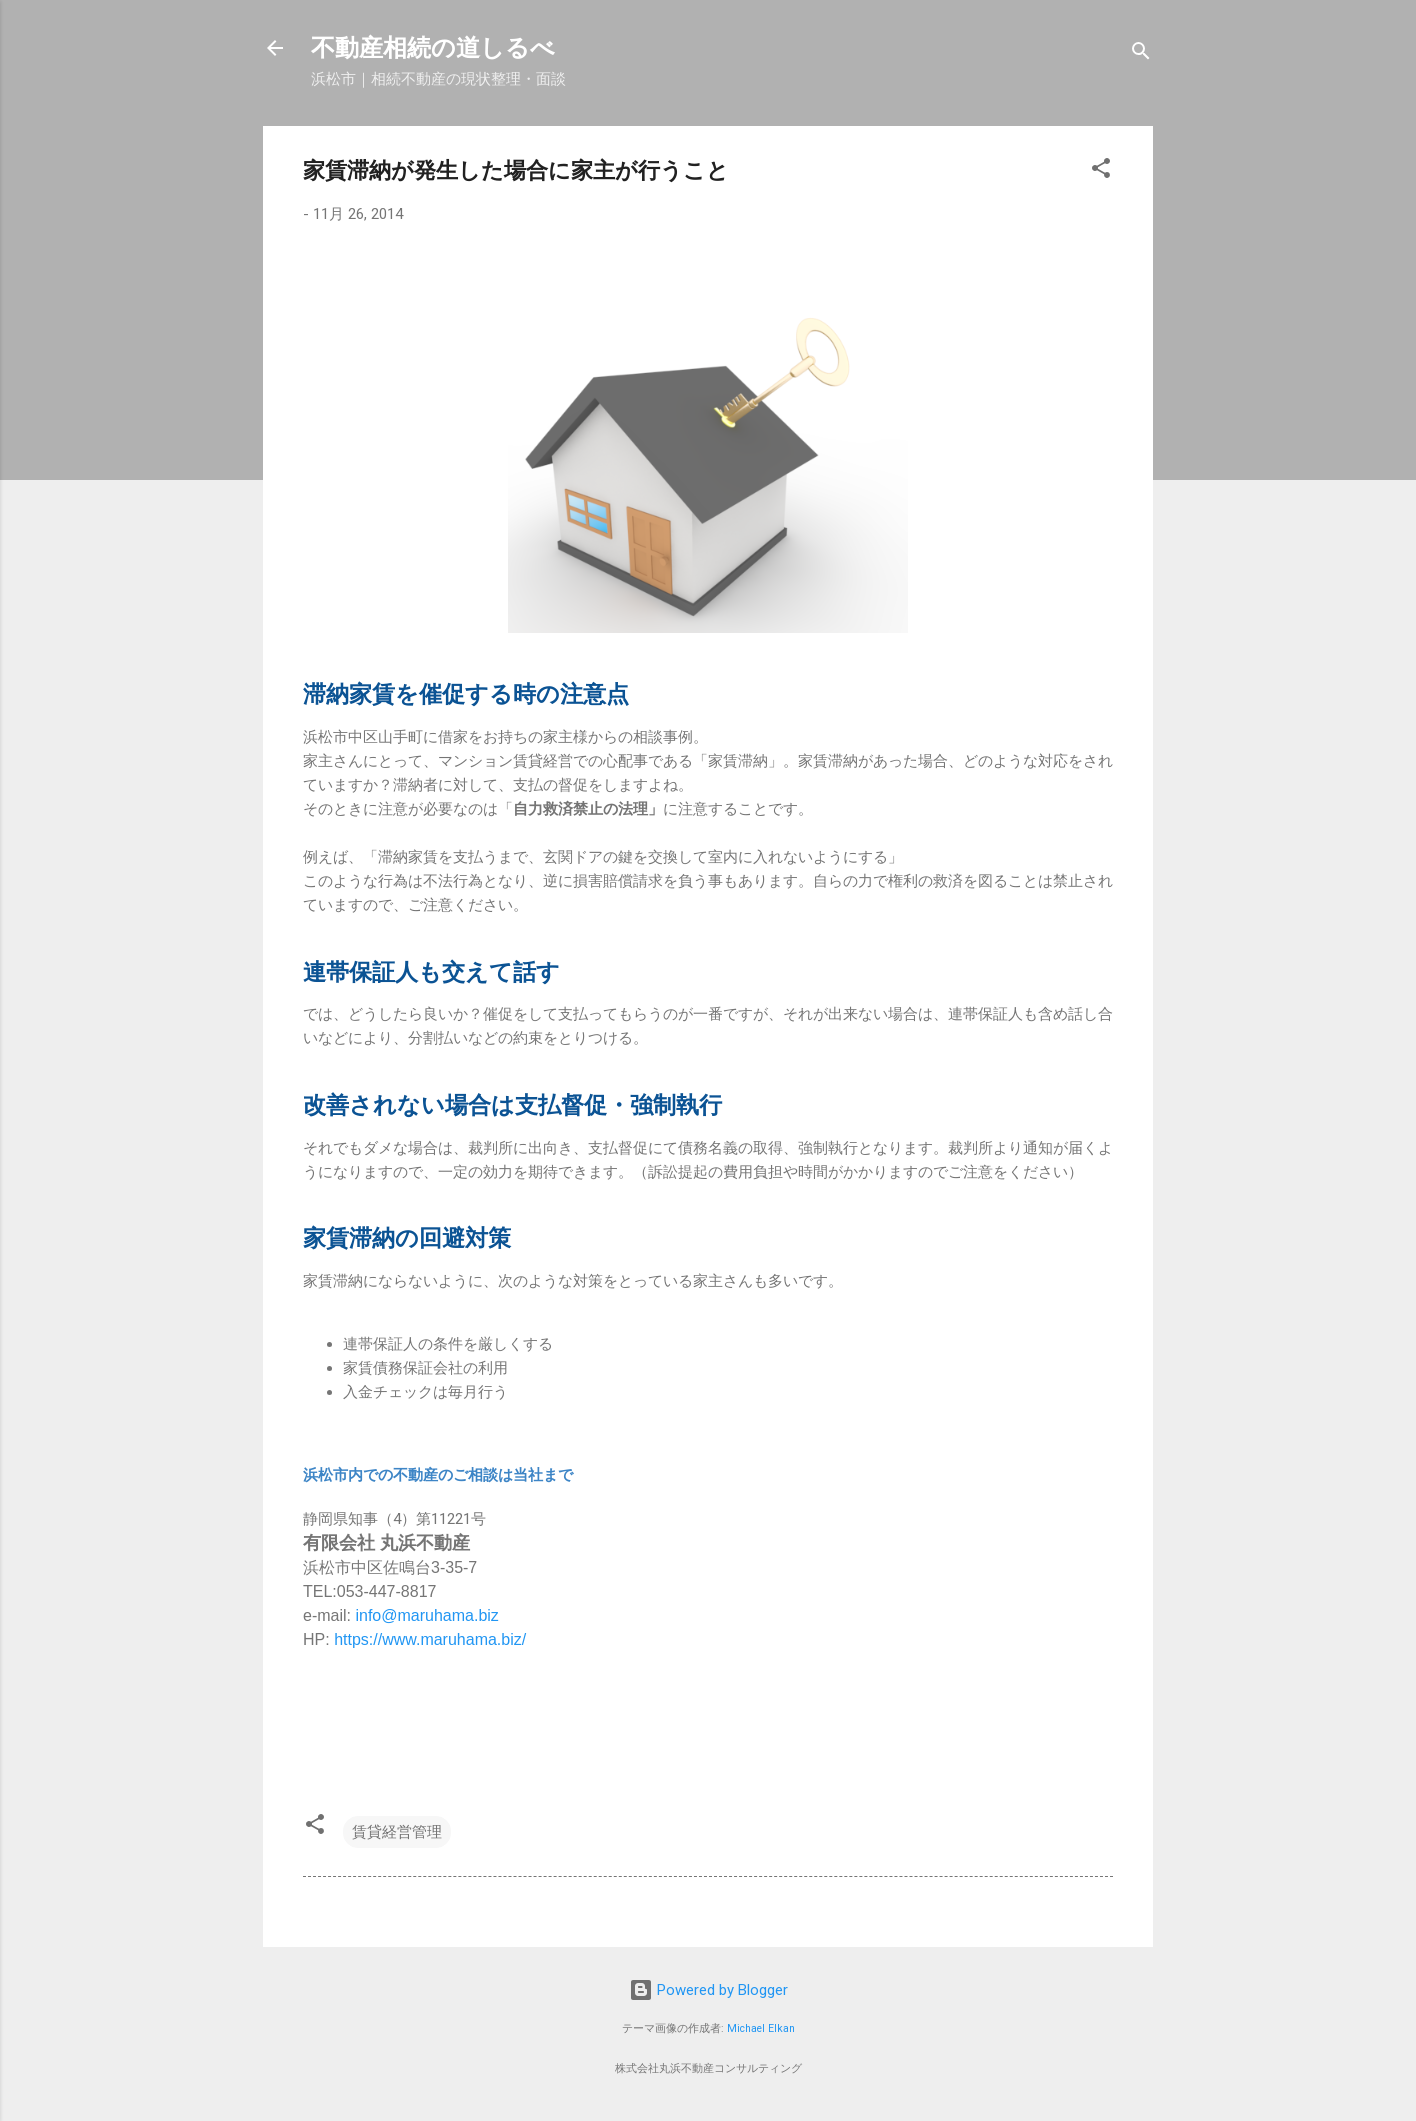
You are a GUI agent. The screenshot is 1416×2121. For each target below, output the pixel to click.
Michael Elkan (761, 2028)
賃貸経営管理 (397, 1832)
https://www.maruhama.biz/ (430, 1639)
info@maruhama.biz (426, 1615)
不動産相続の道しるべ (433, 48)
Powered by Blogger (708, 1990)
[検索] (1141, 54)
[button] (1101, 171)
